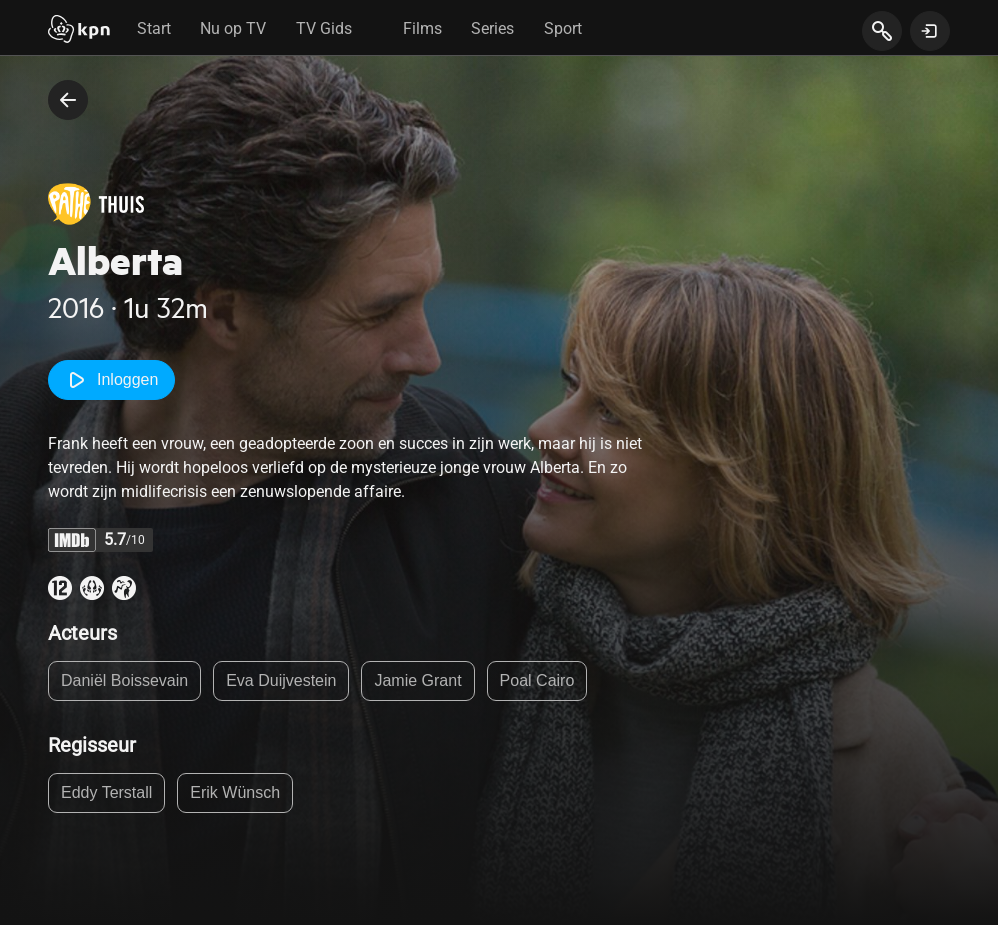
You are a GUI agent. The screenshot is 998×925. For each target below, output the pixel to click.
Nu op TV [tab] (233, 28)
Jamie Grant (417, 680)
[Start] (79, 31)
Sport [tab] (563, 28)
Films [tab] (422, 28)
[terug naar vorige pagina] (68, 100)
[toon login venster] (930, 31)
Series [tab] (492, 28)
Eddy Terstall (106, 792)
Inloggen (111, 380)
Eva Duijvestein (281, 680)
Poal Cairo (537, 680)
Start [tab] (154, 28)
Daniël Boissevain (124, 680)
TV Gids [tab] (324, 28)
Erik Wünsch (235, 792)
